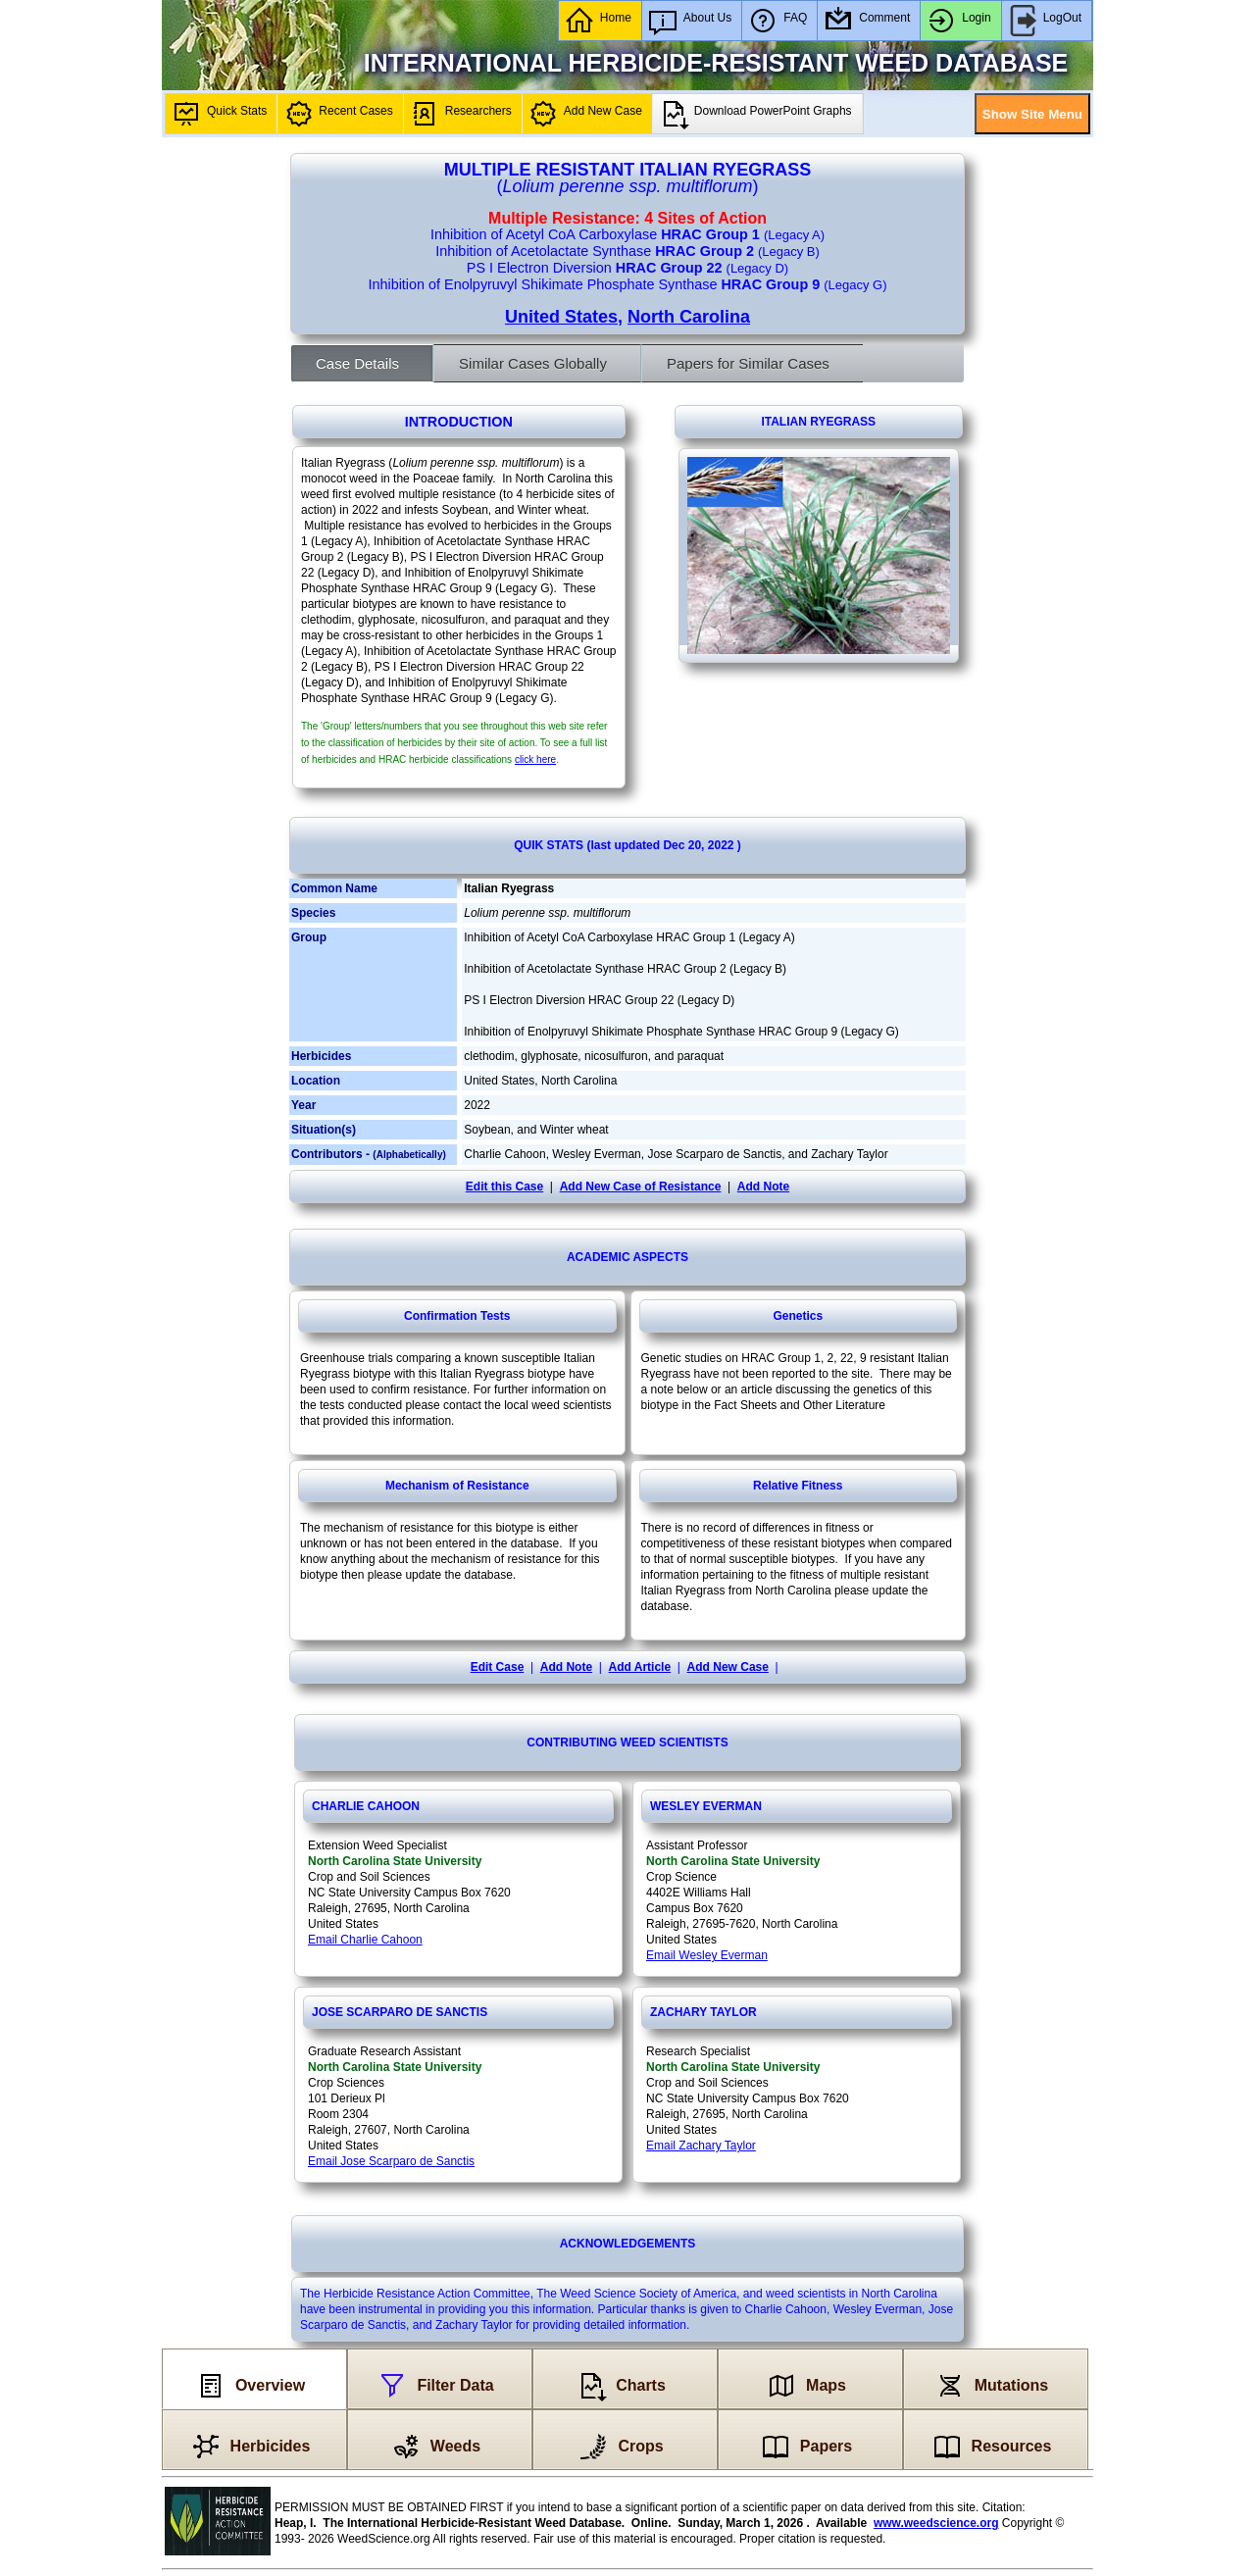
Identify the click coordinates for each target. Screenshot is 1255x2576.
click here (535, 759)
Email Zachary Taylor (701, 2145)
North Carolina (689, 317)
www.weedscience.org (936, 2523)
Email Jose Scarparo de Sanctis (391, 2161)
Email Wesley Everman (707, 1955)
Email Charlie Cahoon (365, 1939)
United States (561, 317)
